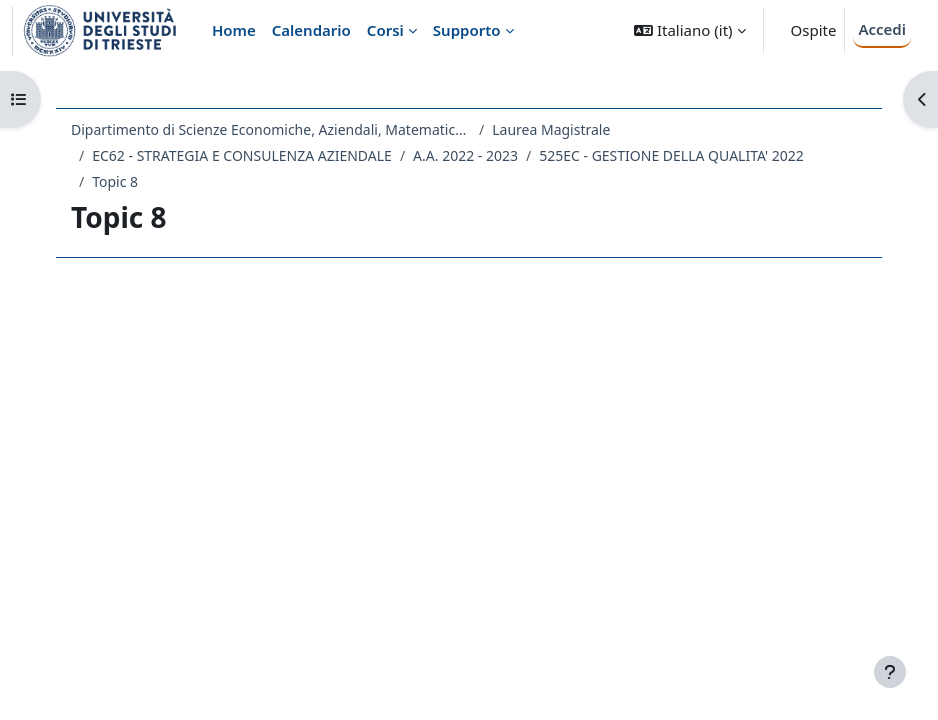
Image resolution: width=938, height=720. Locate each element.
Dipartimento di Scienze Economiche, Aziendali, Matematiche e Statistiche (271, 129)
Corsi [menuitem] (385, 30)
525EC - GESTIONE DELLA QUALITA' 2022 (671, 155)
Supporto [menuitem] (467, 30)
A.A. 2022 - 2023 (465, 155)
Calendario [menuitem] (311, 30)
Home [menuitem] (234, 30)
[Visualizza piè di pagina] (890, 672)
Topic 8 (115, 181)
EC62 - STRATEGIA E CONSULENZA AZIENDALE (242, 155)
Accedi (882, 29)
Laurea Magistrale (551, 129)
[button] (689, 30)
